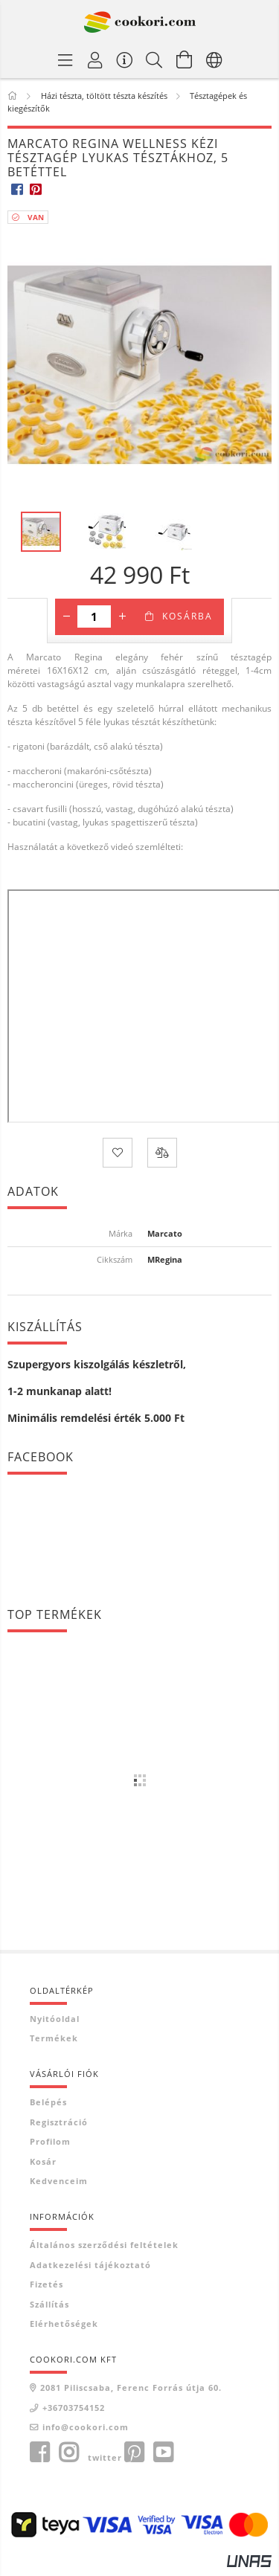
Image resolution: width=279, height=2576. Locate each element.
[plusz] (122, 616)
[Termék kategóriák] (65, 59)
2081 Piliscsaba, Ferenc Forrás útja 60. (131, 2387)
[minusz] (66, 616)
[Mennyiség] (94, 616)
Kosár (43, 2161)
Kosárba (187, 616)
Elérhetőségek (64, 2323)
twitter (105, 2457)
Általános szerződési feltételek (104, 2244)
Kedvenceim (59, 2180)
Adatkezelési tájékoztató (90, 2264)
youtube (163, 2452)
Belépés (48, 2102)
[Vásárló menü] (125, 59)
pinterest (134, 2452)
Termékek (54, 2038)
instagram (68, 2452)
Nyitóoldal (55, 2018)
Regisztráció (59, 2122)
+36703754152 (73, 2407)
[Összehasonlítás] (162, 1153)
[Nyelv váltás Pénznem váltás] (214, 59)
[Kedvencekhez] (117, 1153)
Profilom (50, 2141)
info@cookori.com (85, 2426)
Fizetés (46, 2284)
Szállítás (49, 2304)
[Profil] (95, 59)
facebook (39, 2452)
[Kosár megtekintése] (184, 59)
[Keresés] (155, 59)
